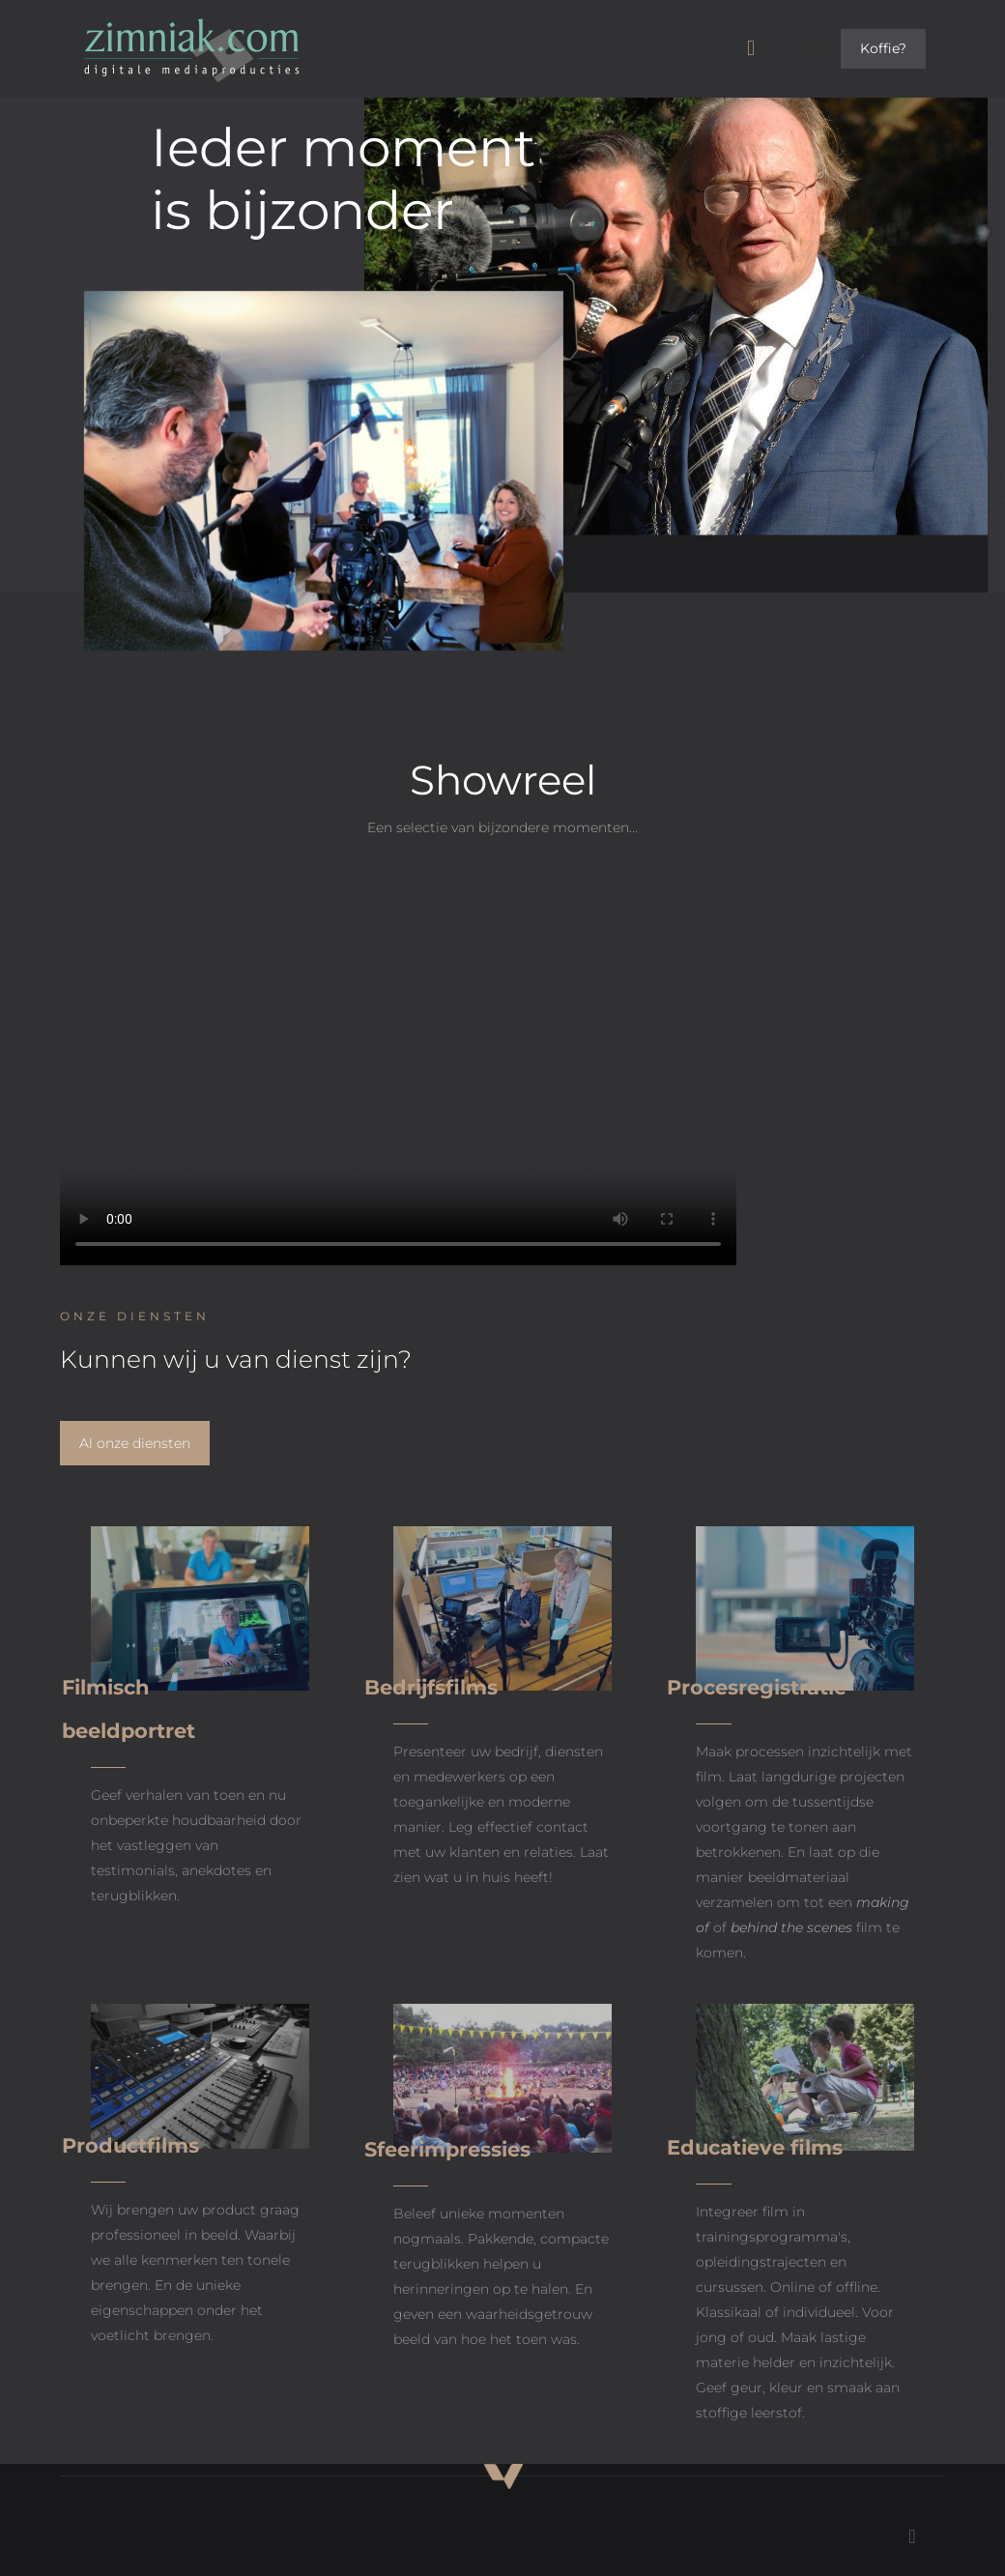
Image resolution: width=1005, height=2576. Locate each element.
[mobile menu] (750, 48)
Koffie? (883, 48)
